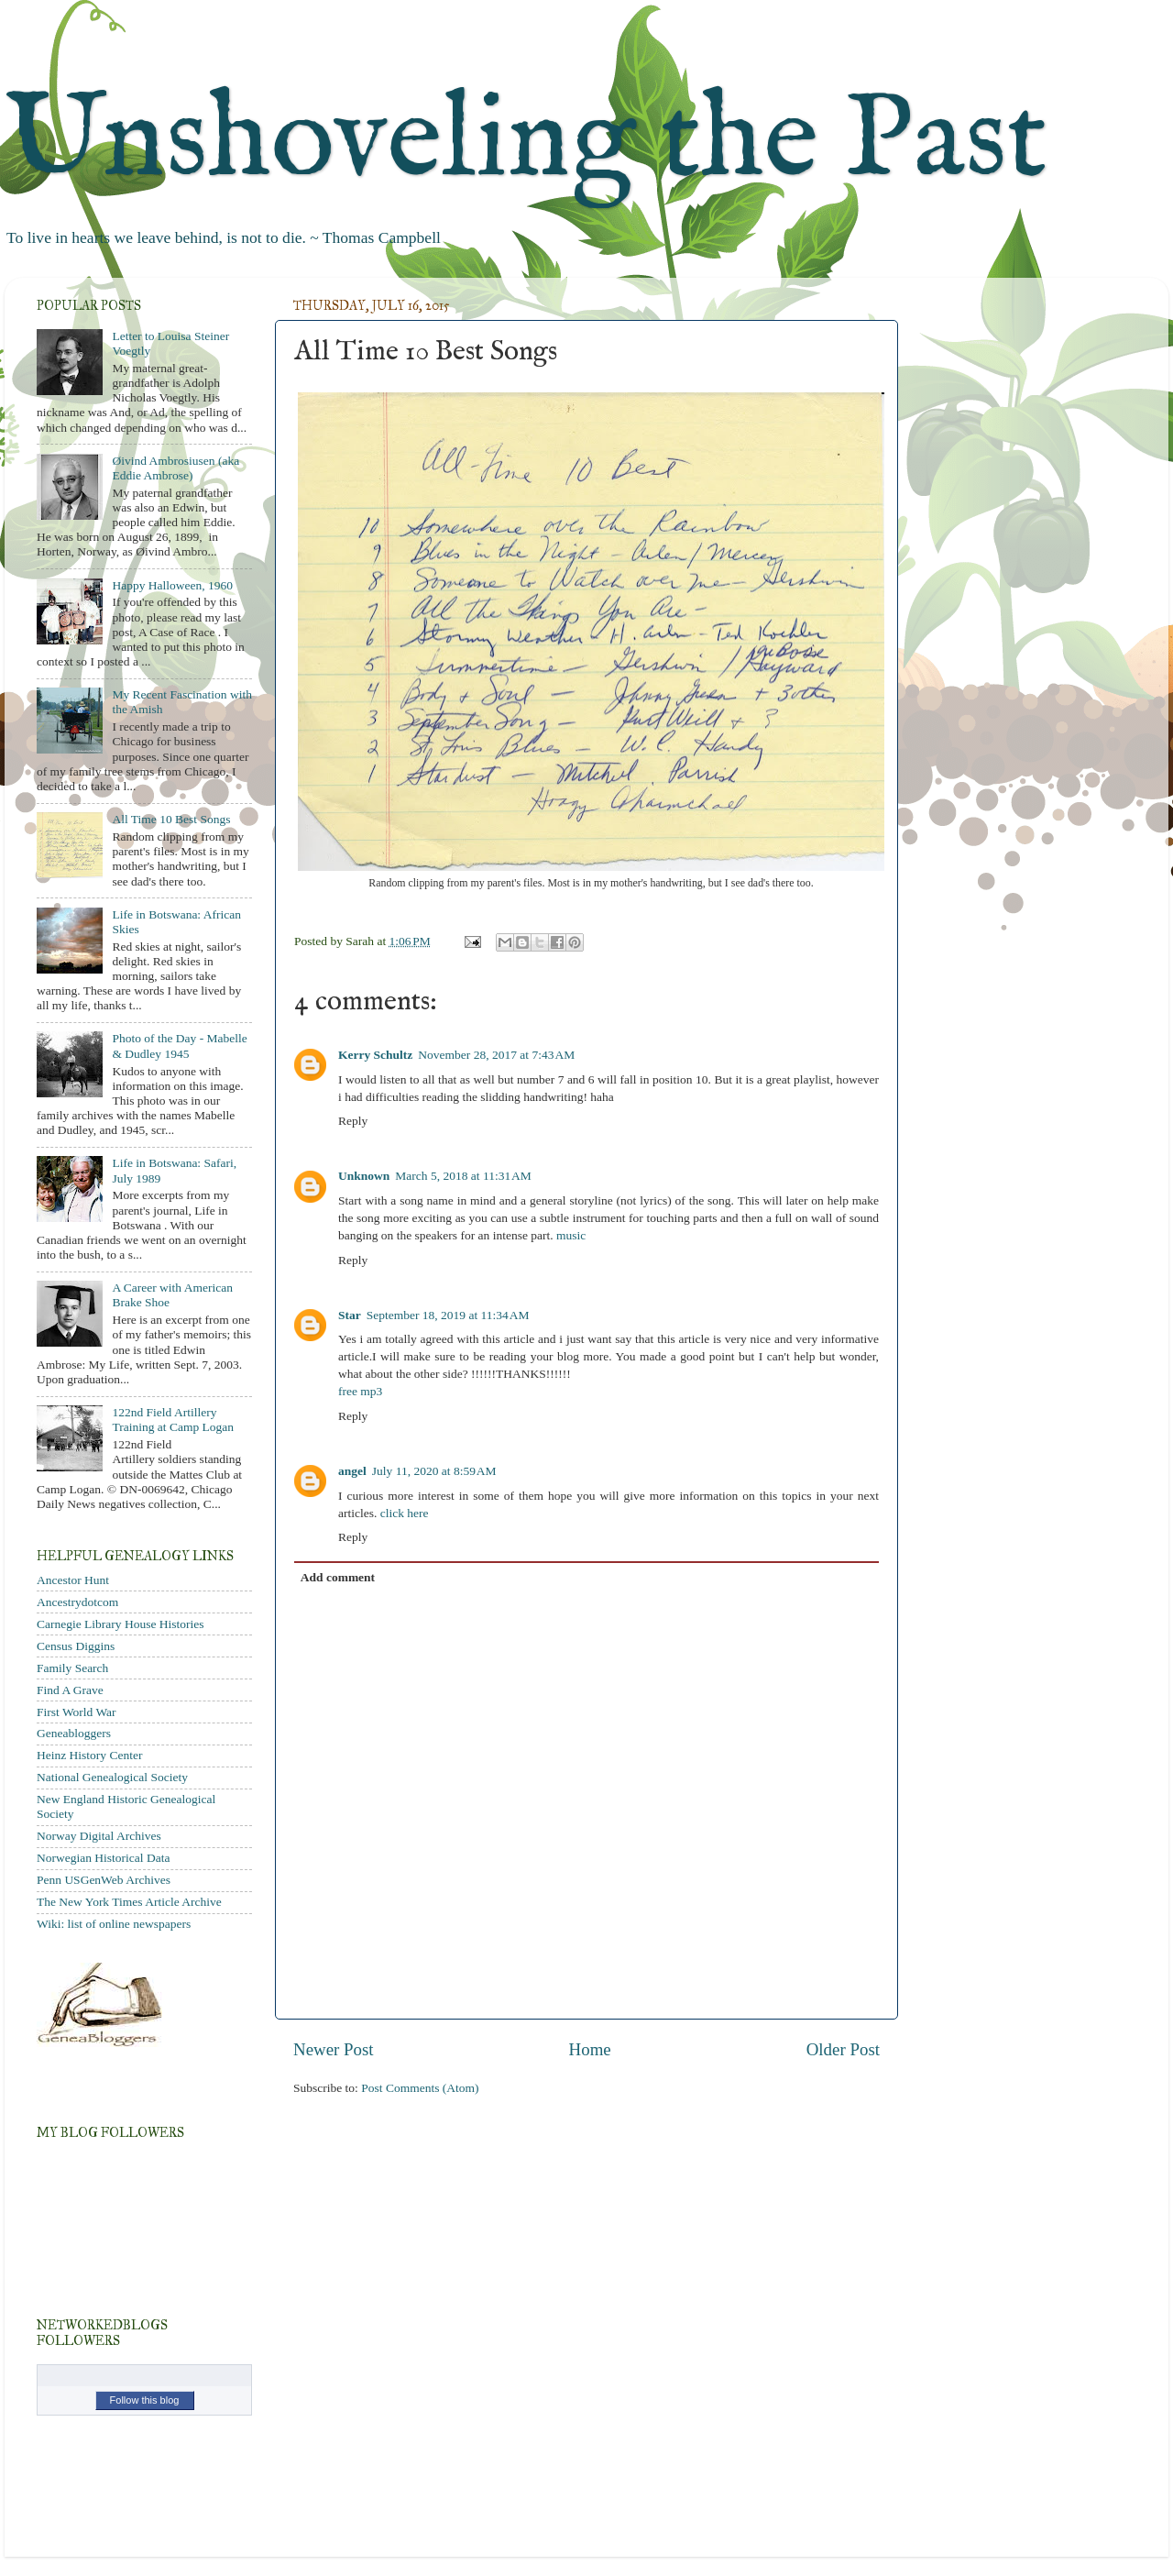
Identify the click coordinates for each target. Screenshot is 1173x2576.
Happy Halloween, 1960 (172, 585)
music (571, 1235)
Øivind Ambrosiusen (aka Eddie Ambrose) (175, 468)
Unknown (363, 1176)
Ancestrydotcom (77, 1602)
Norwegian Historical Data (103, 1858)
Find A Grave (70, 1690)
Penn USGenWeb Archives (103, 1880)
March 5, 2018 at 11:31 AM (463, 1176)
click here (404, 1513)
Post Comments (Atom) (419, 2088)
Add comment (338, 1577)
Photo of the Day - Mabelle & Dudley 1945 (179, 1045)
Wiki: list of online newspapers (114, 1924)
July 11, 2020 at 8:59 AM (434, 1471)
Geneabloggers (74, 1733)
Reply (352, 1121)
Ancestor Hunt (73, 1580)
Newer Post (333, 2049)
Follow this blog (145, 2399)
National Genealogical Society (112, 1777)
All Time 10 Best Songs (171, 819)
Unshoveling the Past (526, 141)
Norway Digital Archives (99, 1836)
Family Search (72, 1668)
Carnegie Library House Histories (120, 1624)
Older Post (843, 2049)
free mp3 (360, 1391)
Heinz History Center (89, 1755)
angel (352, 1471)
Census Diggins (76, 1646)
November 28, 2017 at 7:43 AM (496, 1055)
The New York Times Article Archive (129, 1902)
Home (590, 2049)
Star (349, 1315)
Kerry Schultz (375, 1055)
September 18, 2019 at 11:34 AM (448, 1315)
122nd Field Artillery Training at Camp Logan (173, 1419)
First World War (76, 1712)
